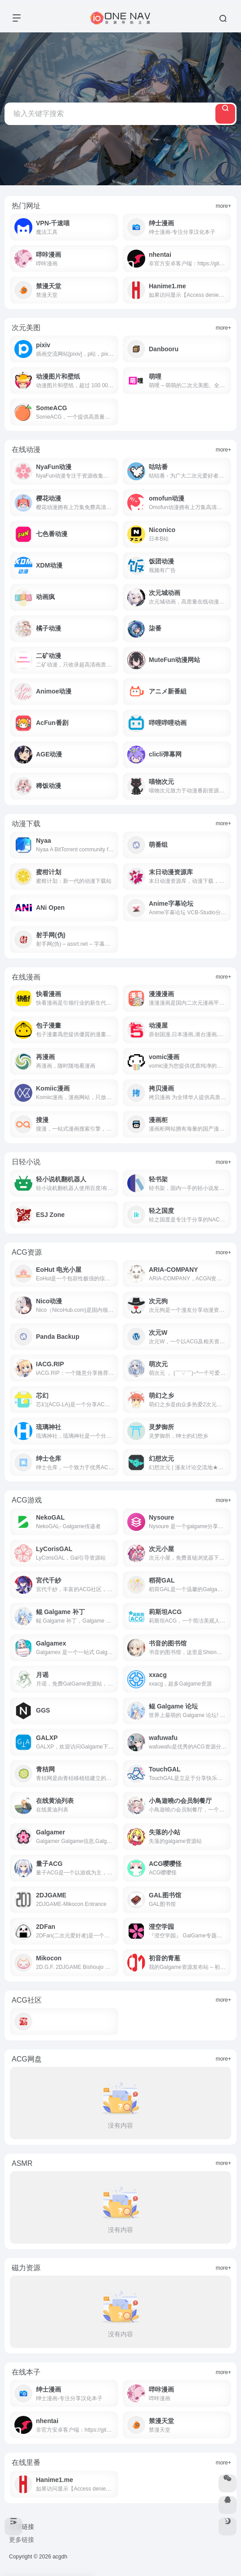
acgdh (60, 2557)
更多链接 (21, 2539)
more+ (223, 206)
